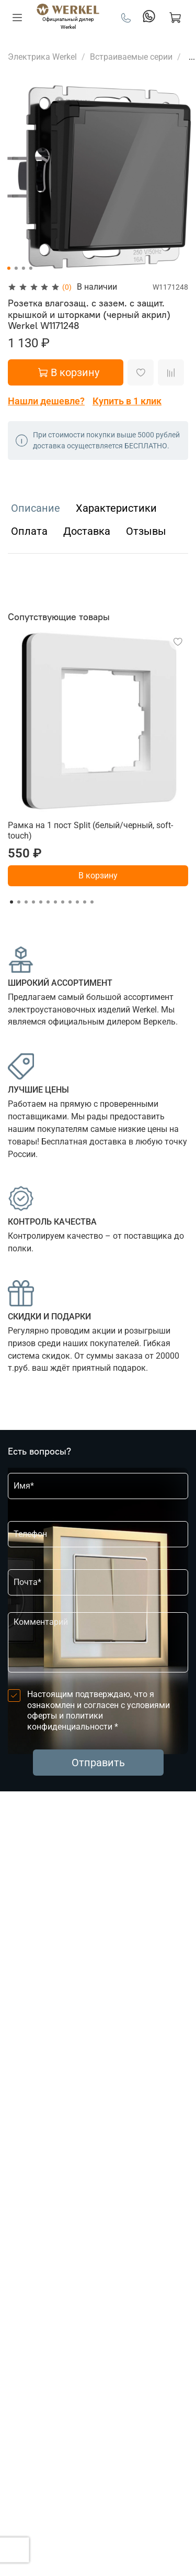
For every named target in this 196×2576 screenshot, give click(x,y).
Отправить (98, 1762)
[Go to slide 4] (30, 268)
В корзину (98, 875)
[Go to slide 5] (40, 902)
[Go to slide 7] (55, 902)
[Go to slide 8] (62, 902)
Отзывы (146, 531)
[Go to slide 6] (48, 902)
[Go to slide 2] (15, 268)
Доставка (86, 531)
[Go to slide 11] (84, 902)
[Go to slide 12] (92, 902)
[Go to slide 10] (77, 902)
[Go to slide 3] (23, 268)
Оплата (29, 531)
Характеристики (116, 508)
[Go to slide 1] (8, 268)
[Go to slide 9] (70, 902)
